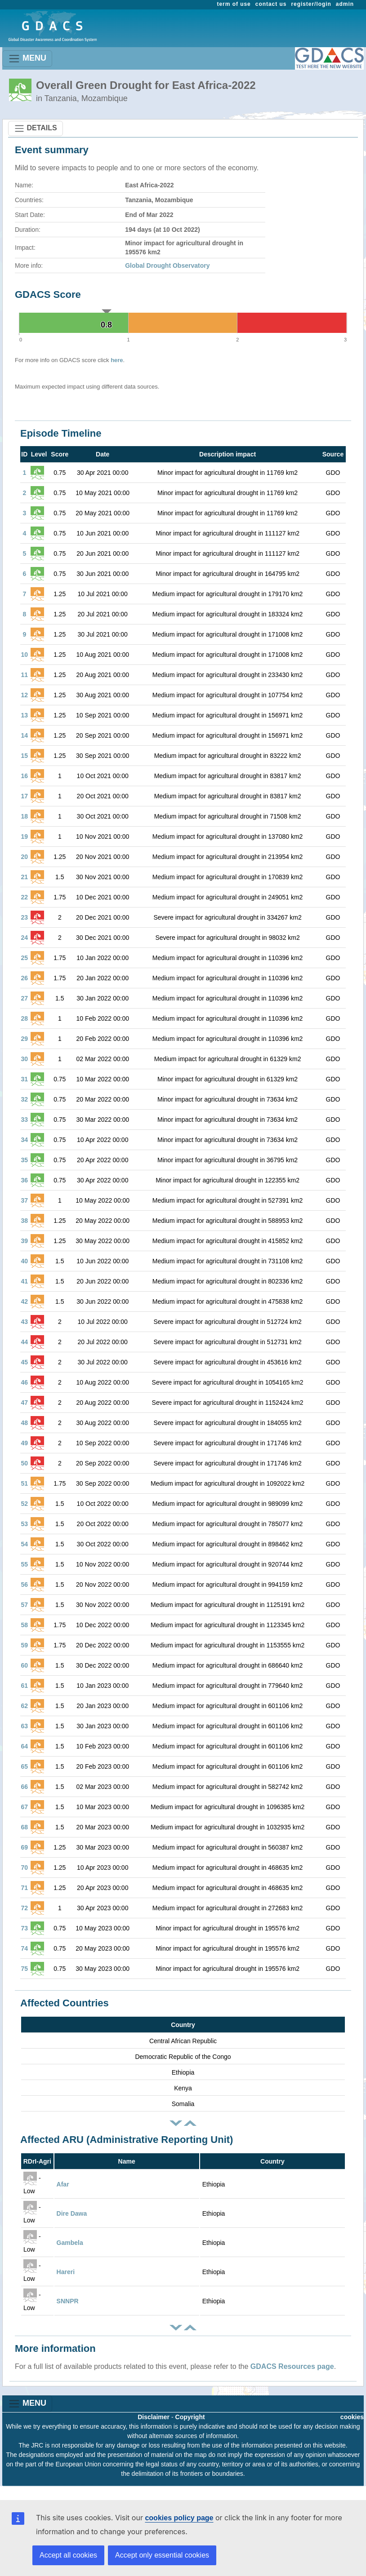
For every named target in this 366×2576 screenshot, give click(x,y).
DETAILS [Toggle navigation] (35, 128)
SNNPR (68, 2301)
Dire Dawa (72, 2213)
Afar (63, 2184)
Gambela (70, 2242)
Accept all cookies (68, 2555)
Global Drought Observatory (167, 265)
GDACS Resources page (292, 2366)
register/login (311, 4)
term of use (234, 4)
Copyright (190, 2417)
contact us (271, 4)
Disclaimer (154, 2417)
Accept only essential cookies (162, 2555)
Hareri (66, 2271)
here (117, 360)
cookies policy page (179, 2518)
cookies (352, 2417)
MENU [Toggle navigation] (27, 59)
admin (345, 4)
